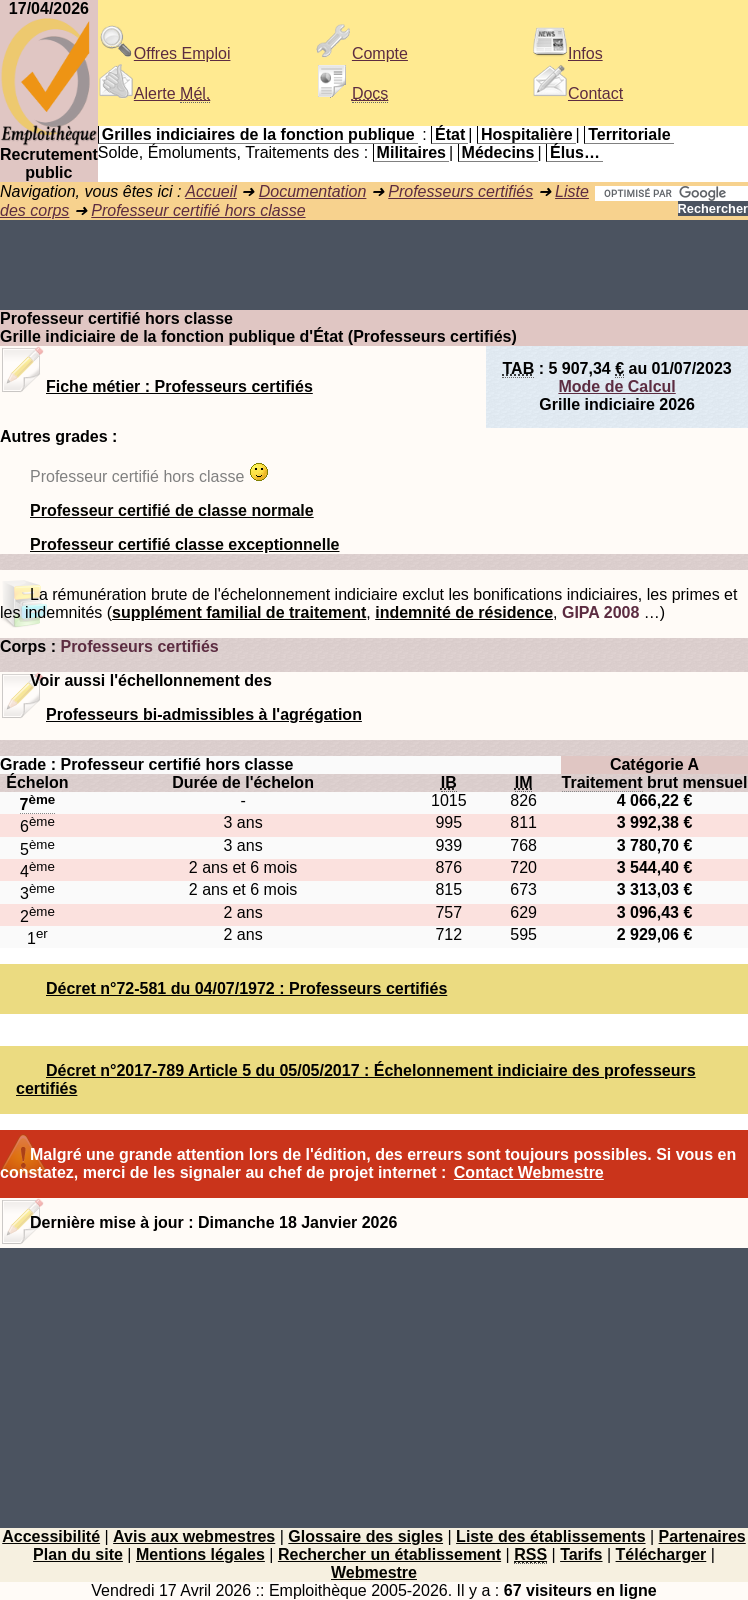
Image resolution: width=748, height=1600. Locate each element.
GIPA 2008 (600, 612)
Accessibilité (51, 1536)
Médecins (498, 152)
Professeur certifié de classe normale (172, 510)
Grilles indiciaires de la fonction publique (258, 134)
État (450, 134)
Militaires (411, 152)
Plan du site (78, 1554)
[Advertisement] (374, 265)
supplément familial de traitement (239, 612)
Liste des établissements (550, 1536)
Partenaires (702, 1536)
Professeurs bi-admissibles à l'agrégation (204, 714)
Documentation (313, 191)
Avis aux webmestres (194, 1536)
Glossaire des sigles (365, 1536)
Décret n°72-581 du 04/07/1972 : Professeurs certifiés (246, 988)
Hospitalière (527, 134)
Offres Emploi (164, 53)
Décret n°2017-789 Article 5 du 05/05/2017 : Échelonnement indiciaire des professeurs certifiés (356, 1079)
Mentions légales (200, 1554)
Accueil (211, 191)
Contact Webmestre (529, 1172)
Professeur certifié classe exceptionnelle (184, 544)
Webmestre (374, 1572)
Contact (577, 93)
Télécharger (661, 1554)
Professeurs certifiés (460, 191)
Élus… (575, 152)
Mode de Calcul (616, 386)
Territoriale (629, 134)
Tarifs (581, 1554)
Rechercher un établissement (389, 1554)
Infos (567, 53)
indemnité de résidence (464, 612)
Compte (362, 53)
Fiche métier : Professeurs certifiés (179, 386)
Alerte (154, 93)
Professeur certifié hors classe (198, 210)
